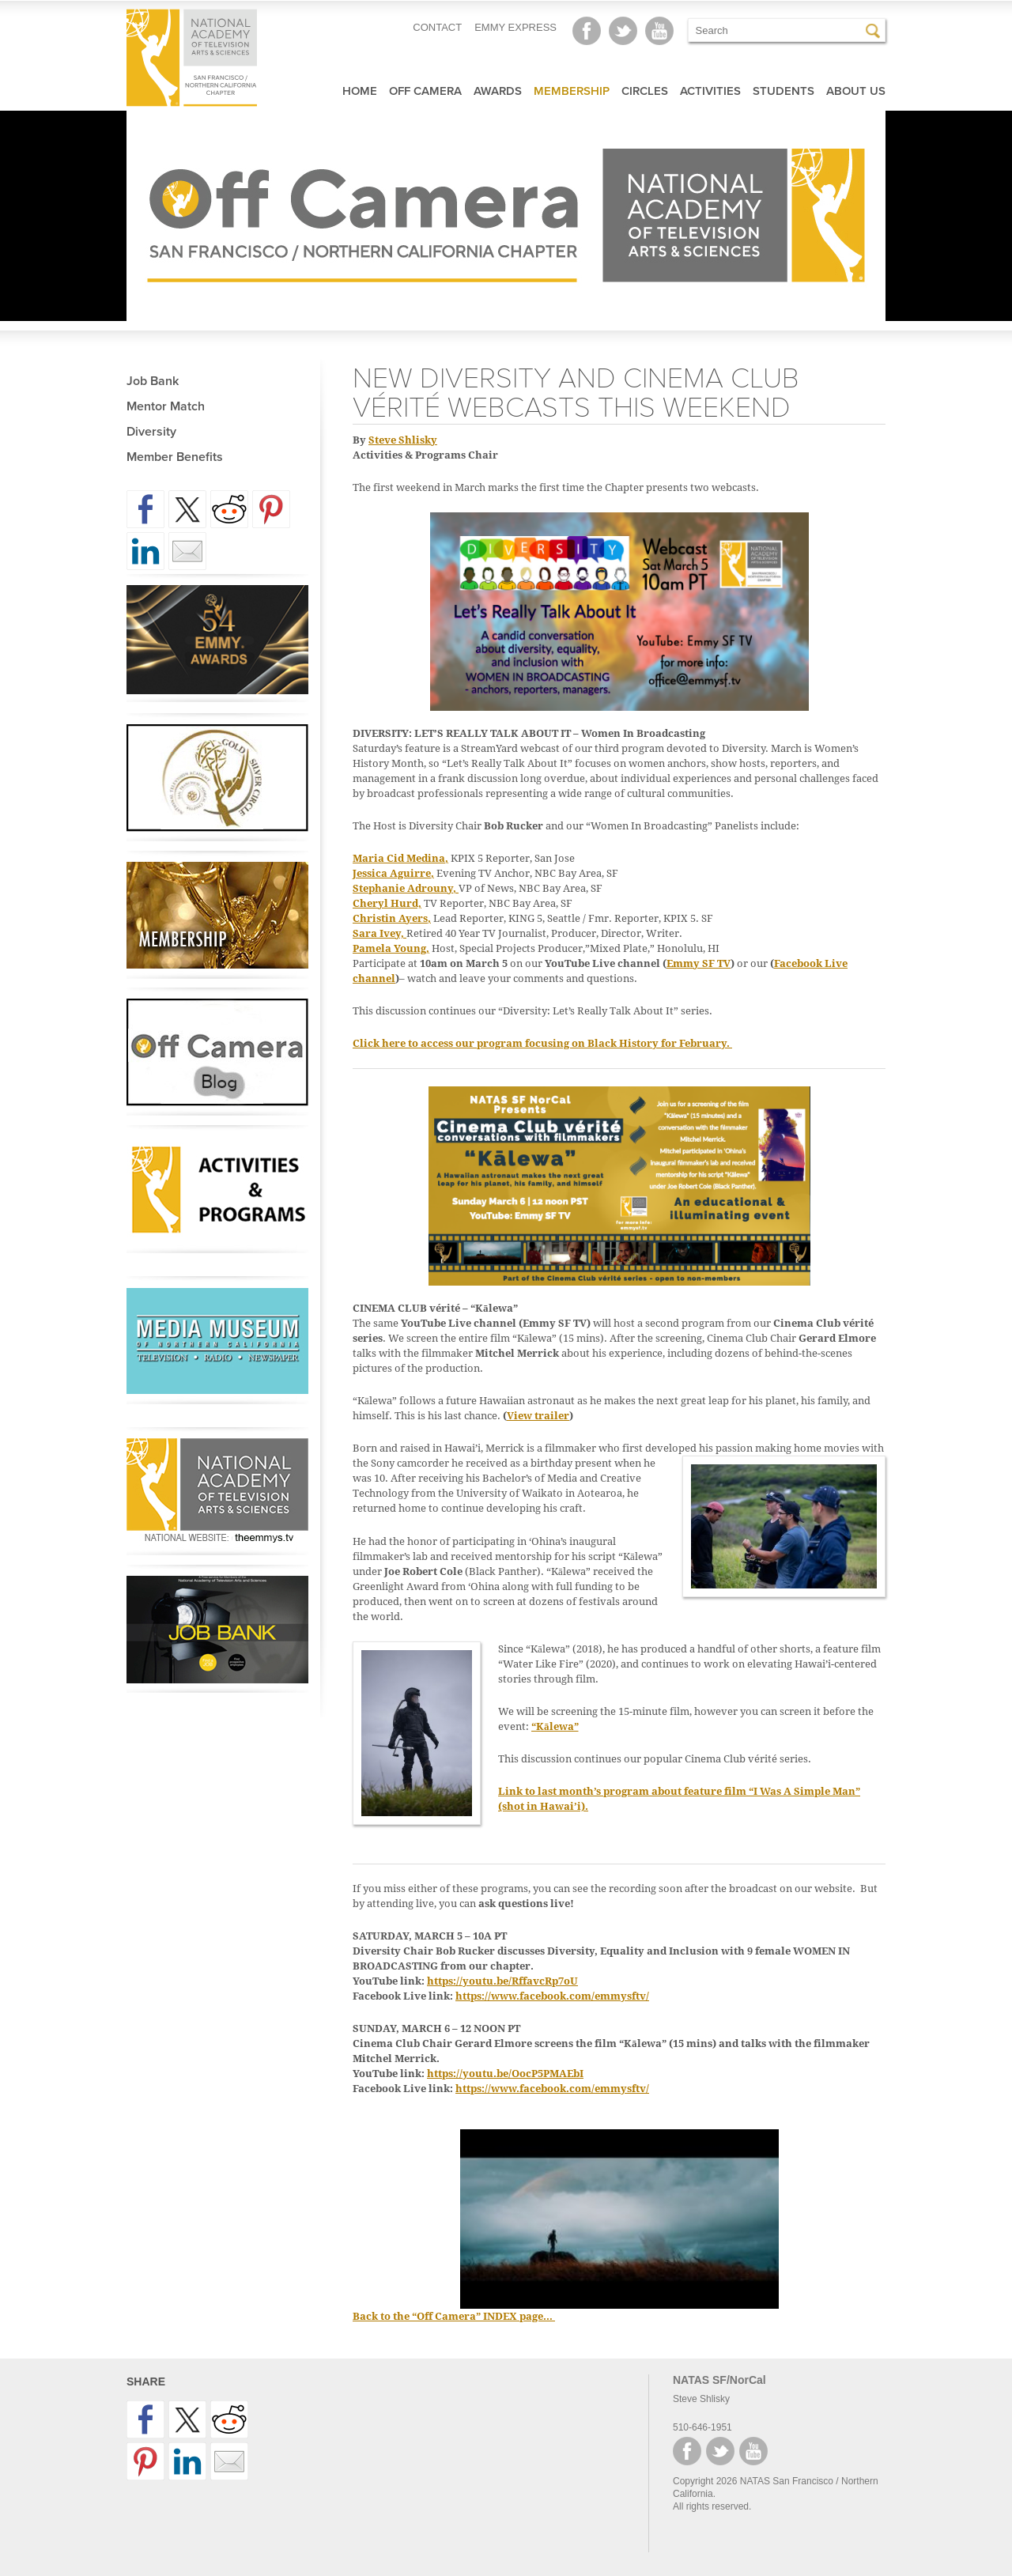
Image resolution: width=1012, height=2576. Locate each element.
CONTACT (437, 27)
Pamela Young (389, 948)
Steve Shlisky (402, 440)
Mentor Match (165, 406)
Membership (572, 91)
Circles (644, 91)
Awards (498, 91)
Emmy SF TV (698, 963)
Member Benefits (174, 457)
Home (359, 91)
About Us (856, 91)
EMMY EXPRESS (515, 27)
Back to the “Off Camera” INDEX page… (454, 2316)
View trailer (538, 1416)
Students (783, 91)
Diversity (151, 432)
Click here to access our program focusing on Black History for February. (542, 1043)
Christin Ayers (390, 918)
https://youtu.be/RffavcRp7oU (502, 1981)
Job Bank (152, 381)
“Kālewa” (555, 1726)
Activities (710, 91)
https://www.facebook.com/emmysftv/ (552, 1996)
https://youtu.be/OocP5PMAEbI (505, 2073)
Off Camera (425, 91)
